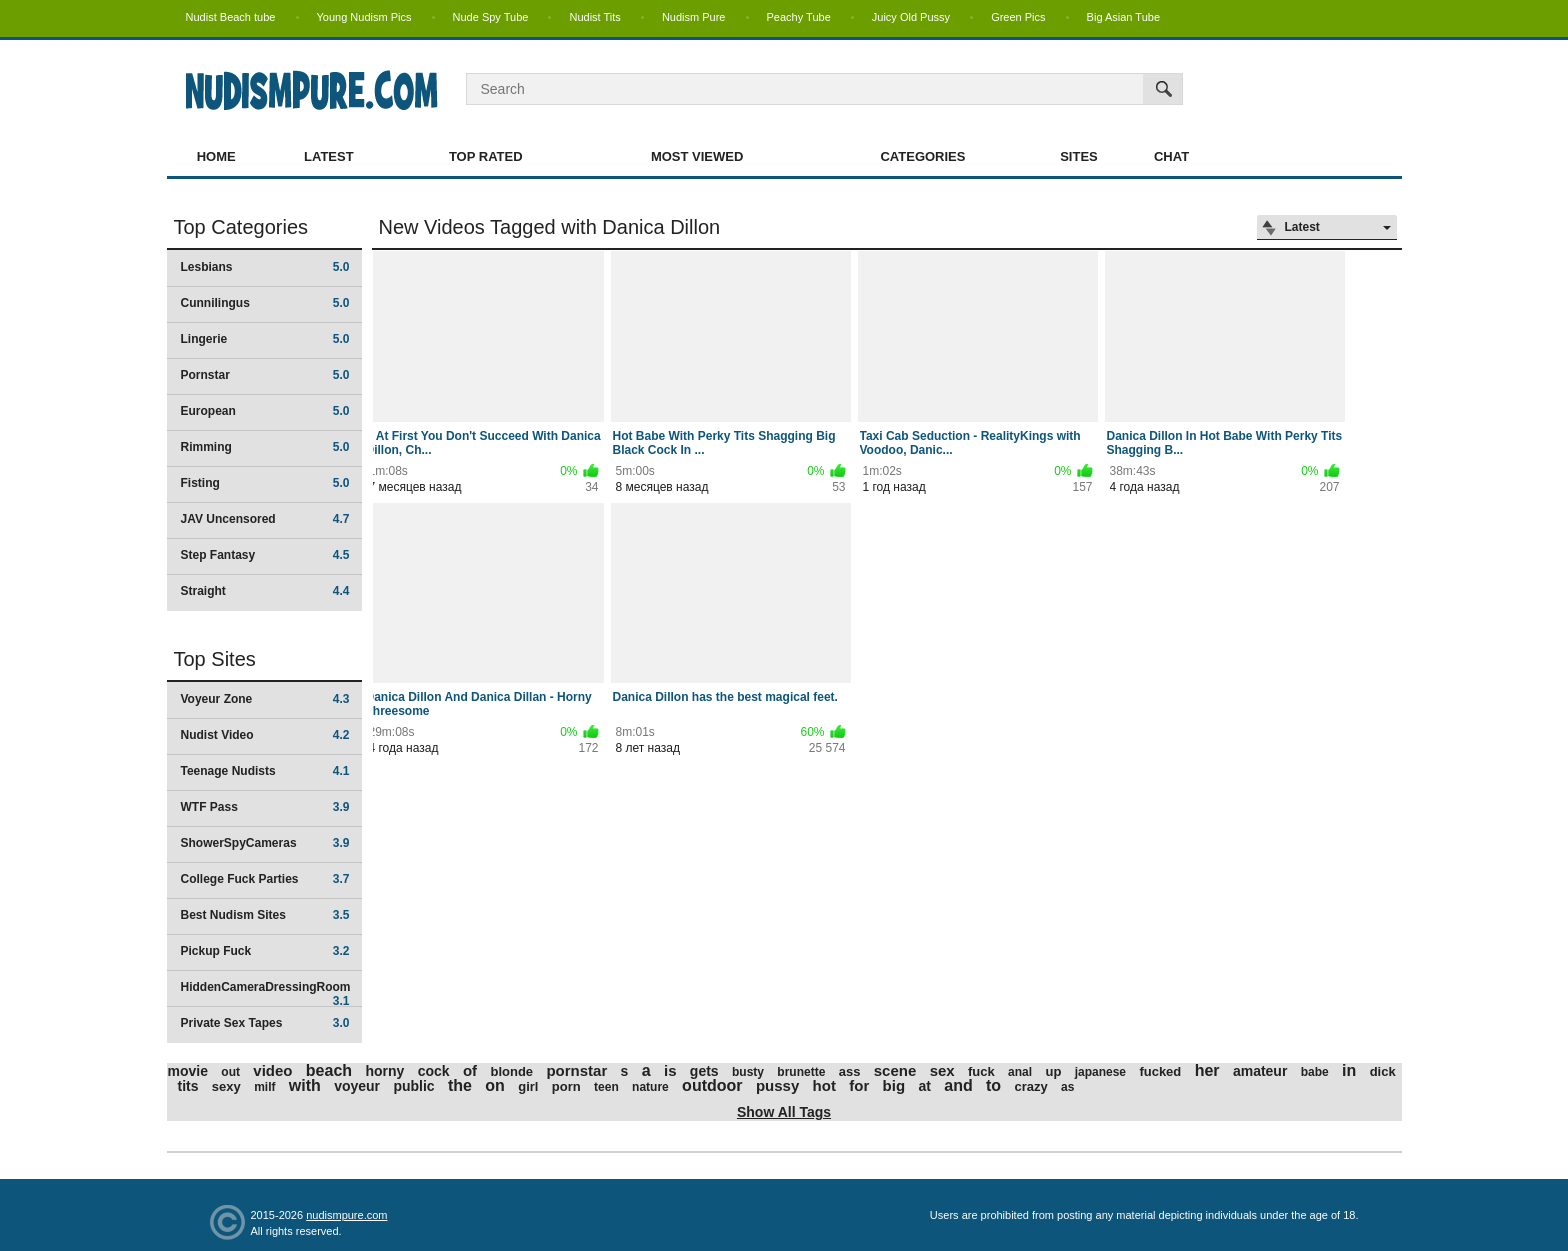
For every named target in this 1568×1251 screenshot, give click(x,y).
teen (606, 1087)
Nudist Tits (594, 17)
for (859, 1085)
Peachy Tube (799, 17)
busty (748, 1072)
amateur (1260, 1071)
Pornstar (265, 375)
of (470, 1070)
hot (824, 1085)
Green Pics (1018, 17)
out (230, 1072)
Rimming (265, 447)
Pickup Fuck (265, 951)
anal (1020, 1072)
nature (650, 1087)
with (305, 1085)
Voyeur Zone (265, 699)
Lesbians (265, 267)
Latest (329, 156)
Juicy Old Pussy (911, 17)
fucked (1160, 1071)
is (670, 1070)
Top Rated (486, 156)
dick (1383, 1071)
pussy (777, 1085)
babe (1315, 1072)
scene (895, 1070)
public (413, 1086)
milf (264, 1087)
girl (528, 1086)
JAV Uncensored (265, 519)
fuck (981, 1071)
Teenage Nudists (265, 771)
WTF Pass (265, 807)
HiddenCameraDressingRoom (266, 993)
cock (434, 1071)
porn (566, 1086)
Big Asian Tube (1123, 17)
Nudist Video (265, 735)
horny (384, 1071)
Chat (1171, 156)
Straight (265, 591)
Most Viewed (697, 156)
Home (216, 156)
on (495, 1085)
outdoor (712, 1085)
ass (850, 1071)
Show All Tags (784, 1112)
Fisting (265, 483)
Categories (922, 156)
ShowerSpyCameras (265, 843)
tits (188, 1086)
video (272, 1070)
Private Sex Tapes (265, 1023)
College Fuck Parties (265, 879)
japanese (1100, 1072)
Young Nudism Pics (364, 17)
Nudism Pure (694, 17)
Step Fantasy (265, 555)
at (924, 1086)
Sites (1079, 156)
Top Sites (215, 659)
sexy (226, 1086)
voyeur (357, 1086)
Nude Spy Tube (491, 17)
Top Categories (241, 227)
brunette (801, 1072)
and (958, 1085)
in (1349, 1070)
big (894, 1085)
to (993, 1085)
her (1207, 1070)
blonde (511, 1071)
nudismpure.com (346, 1215)
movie (188, 1071)
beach (329, 1070)
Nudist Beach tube (231, 17)
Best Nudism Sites (265, 915)
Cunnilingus (265, 303)
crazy (1030, 1086)
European (265, 411)
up (1053, 1071)
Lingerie (265, 339)
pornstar (576, 1070)
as (1067, 1087)
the (460, 1085)
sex (942, 1070)
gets (704, 1071)
